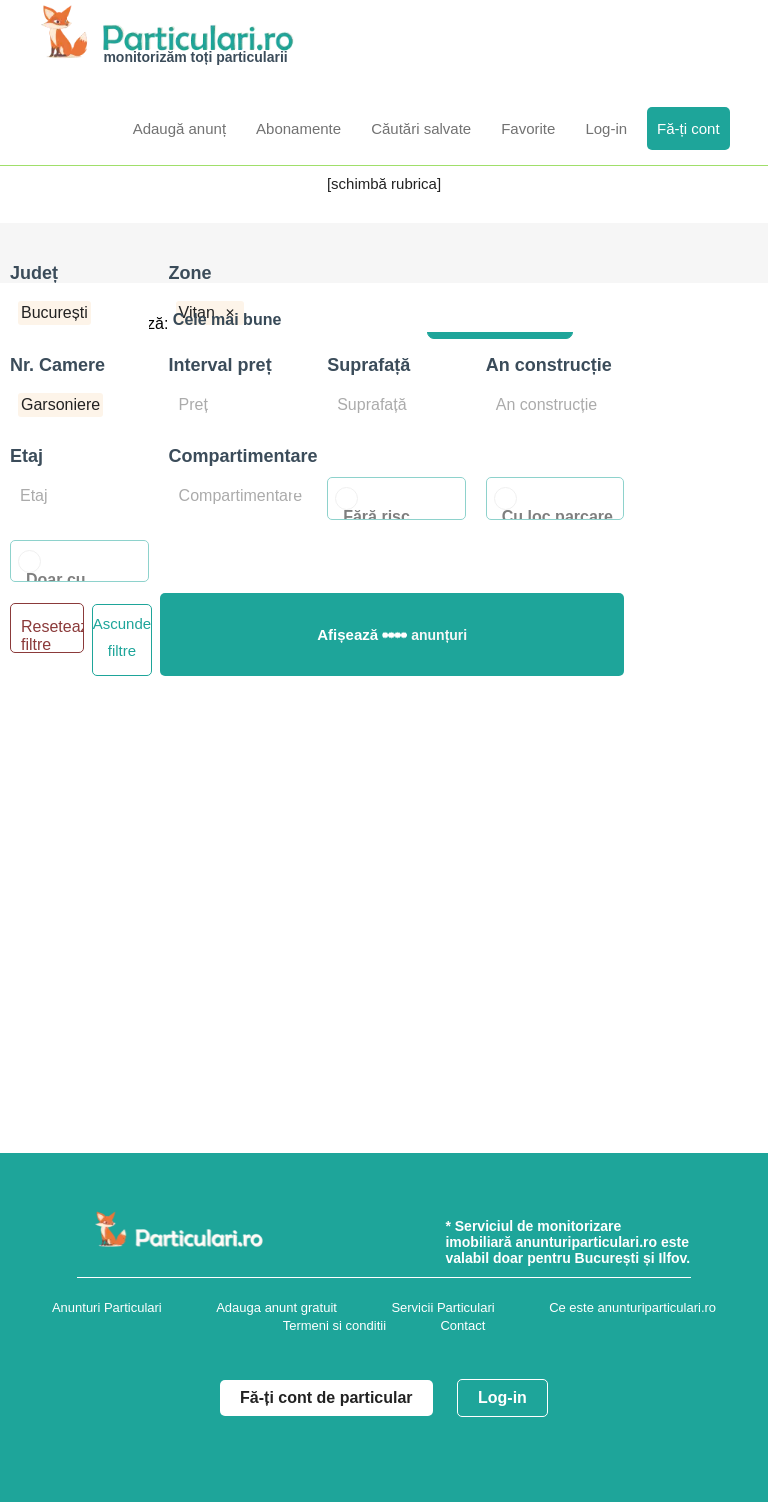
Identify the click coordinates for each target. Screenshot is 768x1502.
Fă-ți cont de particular (326, 1397)
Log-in (502, 1397)
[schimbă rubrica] (384, 183)
